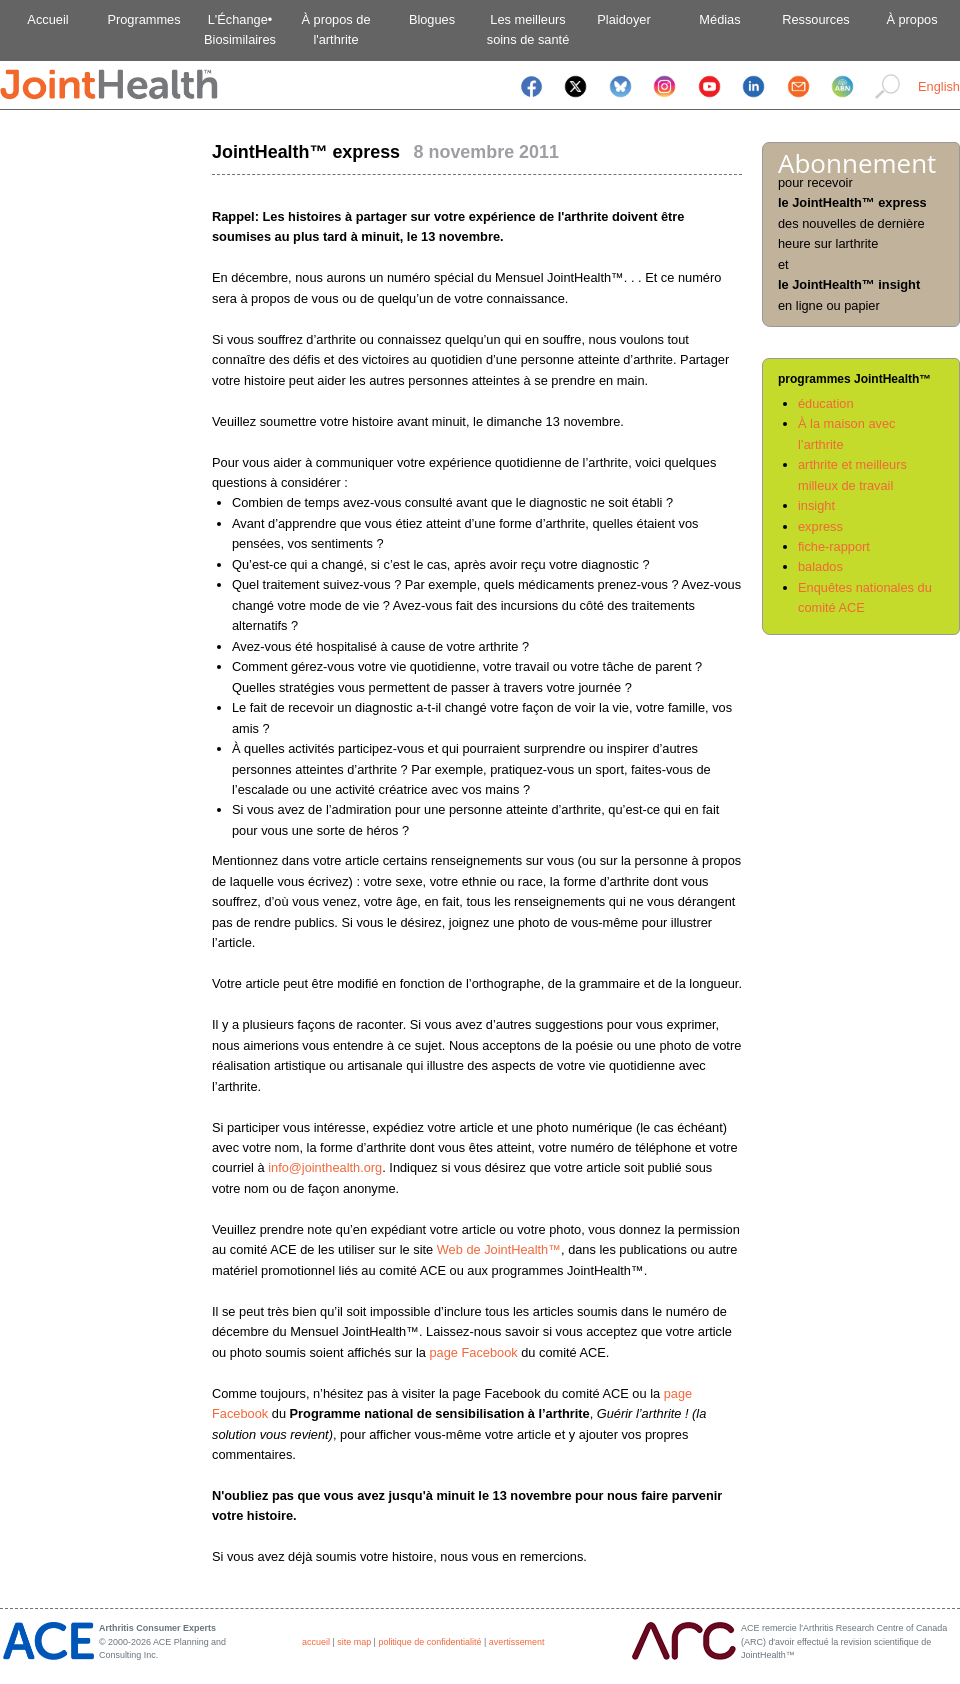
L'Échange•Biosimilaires (240, 29)
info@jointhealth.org (325, 1167)
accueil (316, 1642)
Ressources (816, 19)
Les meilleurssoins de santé (528, 29)
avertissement (517, 1642)
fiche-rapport (834, 546)
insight (816, 505)
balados (820, 566)
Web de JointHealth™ (499, 1249)
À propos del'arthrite (335, 29)
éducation (826, 403)
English (939, 86)
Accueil (47, 19)
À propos (911, 19)
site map (354, 1642)
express (820, 526)
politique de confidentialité (429, 1642)
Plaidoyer (623, 19)
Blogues (432, 19)
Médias (719, 19)
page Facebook (473, 1352)
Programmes (143, 19)
